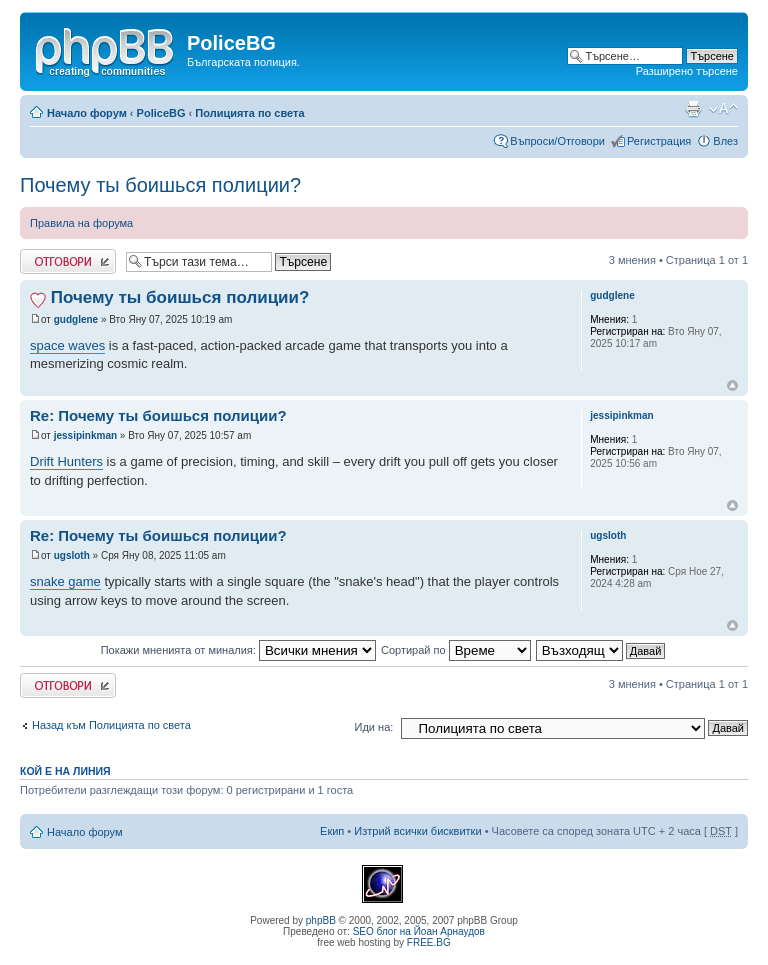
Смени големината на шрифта (723, 109)
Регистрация (659, 141)
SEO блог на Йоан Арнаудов (419, 931)
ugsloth (72, 555)
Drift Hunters (66, 461)
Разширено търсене (687, 71)
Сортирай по (456, 650)
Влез (725, 141)
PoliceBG (161, 113)
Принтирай (693, 109)
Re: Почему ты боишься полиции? (158, 415)
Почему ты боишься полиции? (160, 185)
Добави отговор (68, 261)
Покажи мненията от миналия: (238, 650)
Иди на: (374, 727)
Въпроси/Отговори (557, 141)
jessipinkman (85, 435)
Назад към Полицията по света (111, 725)
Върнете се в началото (732, 385)
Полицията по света (249, 113)
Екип (332, 831)
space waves (67, 345)
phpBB (321, 920)
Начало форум (87, 113)
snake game (65, 581)
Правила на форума (81, 223)
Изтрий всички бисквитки (417, 831)
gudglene (76, 319)
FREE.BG (429, 942)
